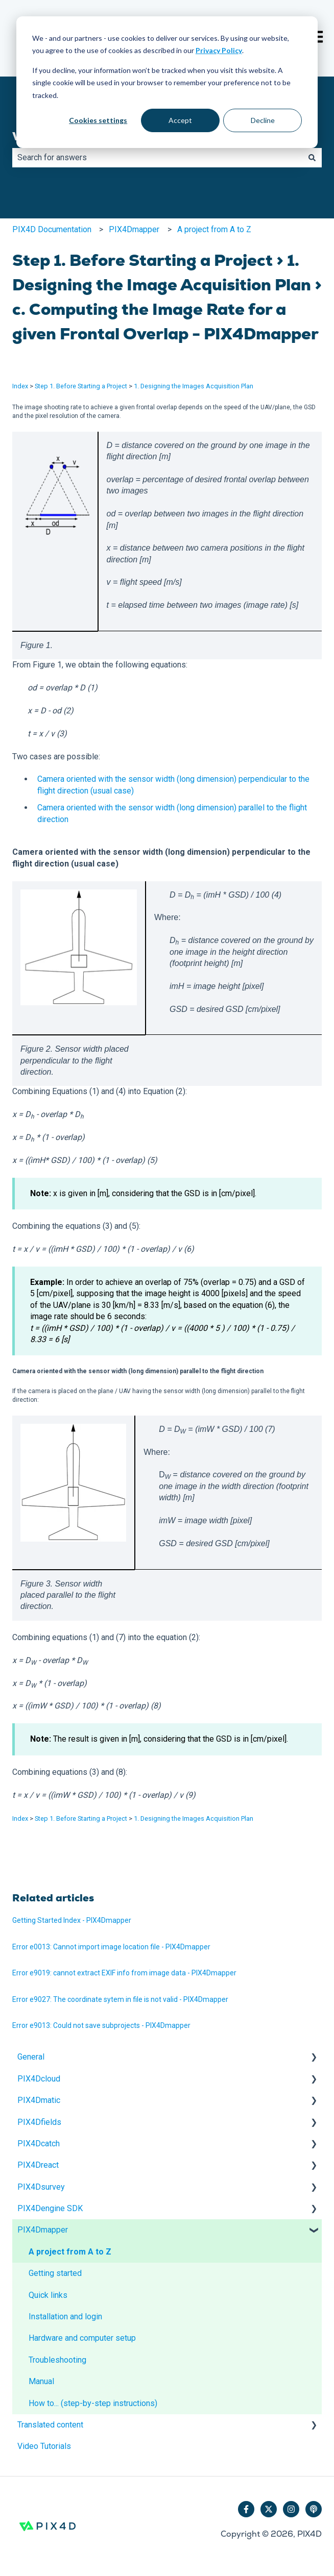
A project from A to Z (214, 229)
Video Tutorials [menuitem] (44, 2446)
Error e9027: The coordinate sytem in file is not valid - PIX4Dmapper (120, 1999)
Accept (180, 120)
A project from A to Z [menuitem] (70, 2252)
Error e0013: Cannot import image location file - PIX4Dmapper (111, 1947)
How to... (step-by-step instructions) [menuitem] (93, 2403)
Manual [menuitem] (41, 2381)
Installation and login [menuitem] (65, 2316)
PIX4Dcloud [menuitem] (38, 2079)
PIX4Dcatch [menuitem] (38, 2143)
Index (20, 386)
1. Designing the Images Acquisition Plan (193, 386)
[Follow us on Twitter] (268, 2509)
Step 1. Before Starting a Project (81, 386)
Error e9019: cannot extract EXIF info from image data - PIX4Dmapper (124, 1973)
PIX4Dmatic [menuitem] (38, 2100)
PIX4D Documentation (51, 229)
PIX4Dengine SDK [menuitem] (50, 2208)
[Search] (312, 157)
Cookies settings (98, 120)
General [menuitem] (30, 2057)
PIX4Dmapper (134, 229)
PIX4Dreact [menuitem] (38, 2165)
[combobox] (157, 157)
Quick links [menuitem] (48, 2295)
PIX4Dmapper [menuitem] (42, 2230)
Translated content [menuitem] (50, 2425)
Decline (263, 120)
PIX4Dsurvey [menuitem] (41, 2187)
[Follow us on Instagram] (291, 2509)
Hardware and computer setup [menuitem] (82, 2338)
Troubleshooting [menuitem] (57, 2360)
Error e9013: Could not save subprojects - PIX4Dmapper (101, 2025)
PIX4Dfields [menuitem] (39, 2122)
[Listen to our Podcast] (313, 2509)
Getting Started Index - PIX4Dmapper (71, 1920)
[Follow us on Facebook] (246, 2509)
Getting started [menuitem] (55, 2273)
